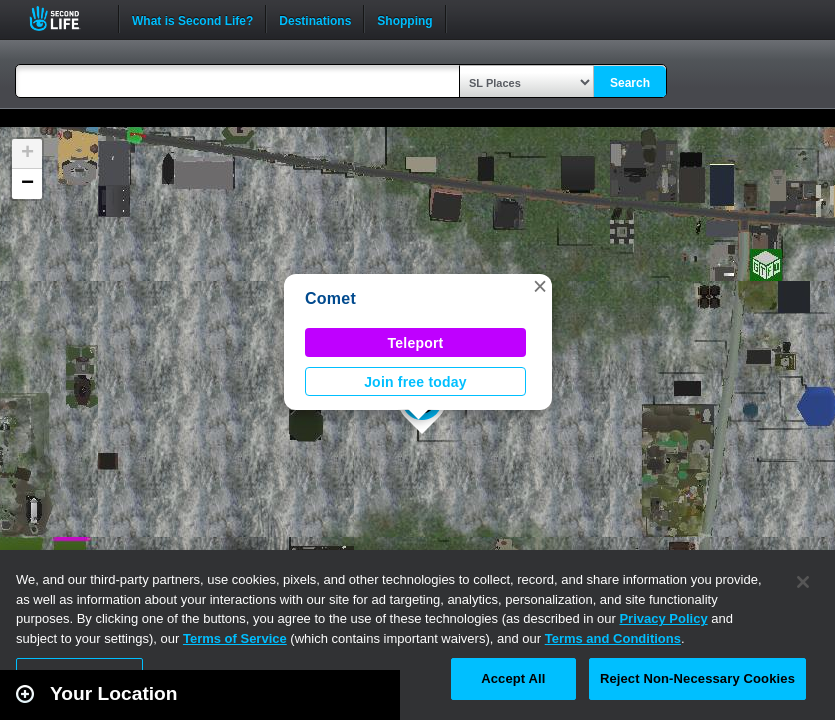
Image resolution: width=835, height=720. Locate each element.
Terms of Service (235, 638)
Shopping (404, 19)
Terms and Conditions (613, 638)
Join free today (415, 382)
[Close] (803, 582)
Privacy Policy (663, 618)
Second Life (65, 18)
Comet (330, 298)
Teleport (416, 343)
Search (630, 83)
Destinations (315, 19)
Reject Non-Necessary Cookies (697, 678)
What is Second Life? (192, 19)
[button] (540, 286)
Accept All (513, 678)
